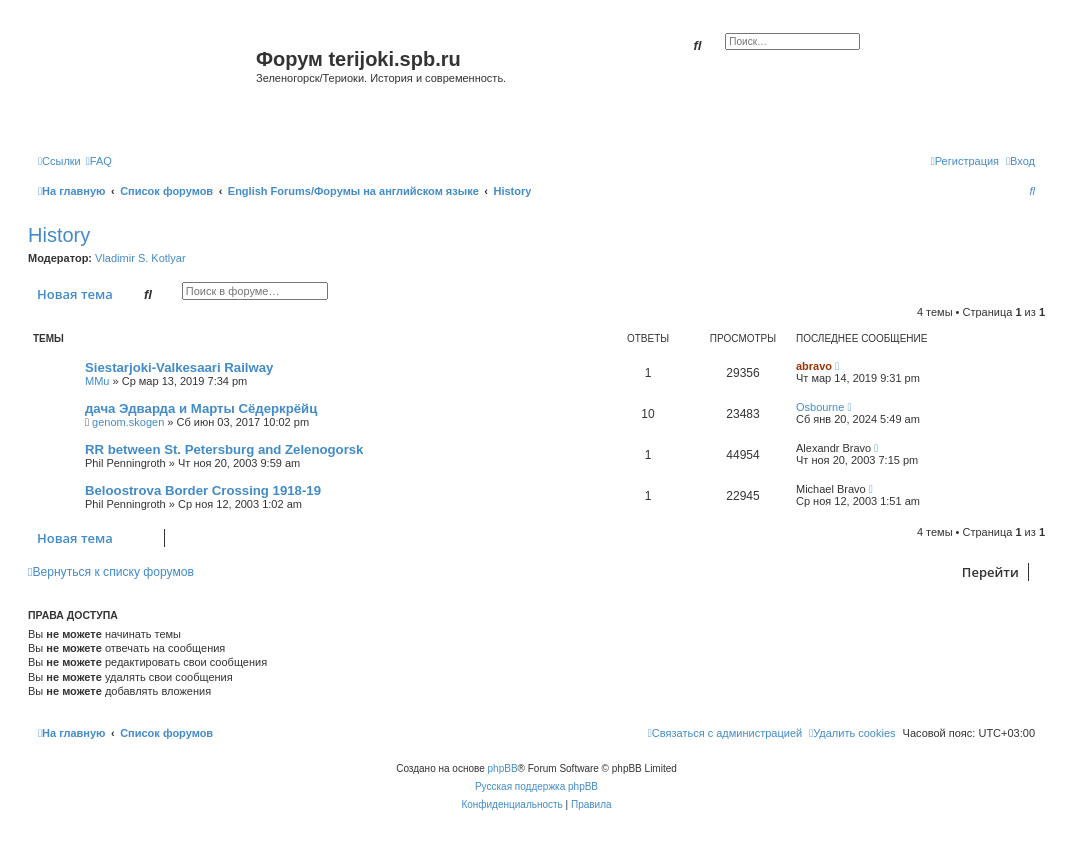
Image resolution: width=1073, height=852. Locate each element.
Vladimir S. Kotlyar (140, 258)
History (59, 235)
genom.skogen (128, 422)
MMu (97, 381)
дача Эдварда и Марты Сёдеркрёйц (201, 408)
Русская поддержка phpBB (536, 786)
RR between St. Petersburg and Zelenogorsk (224, 449)
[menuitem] (99, 161)
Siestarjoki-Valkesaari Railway (179, 367)
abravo (814, 366)
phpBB (503, 768)
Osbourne (820, 407)
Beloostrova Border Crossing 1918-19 (203, 490)
